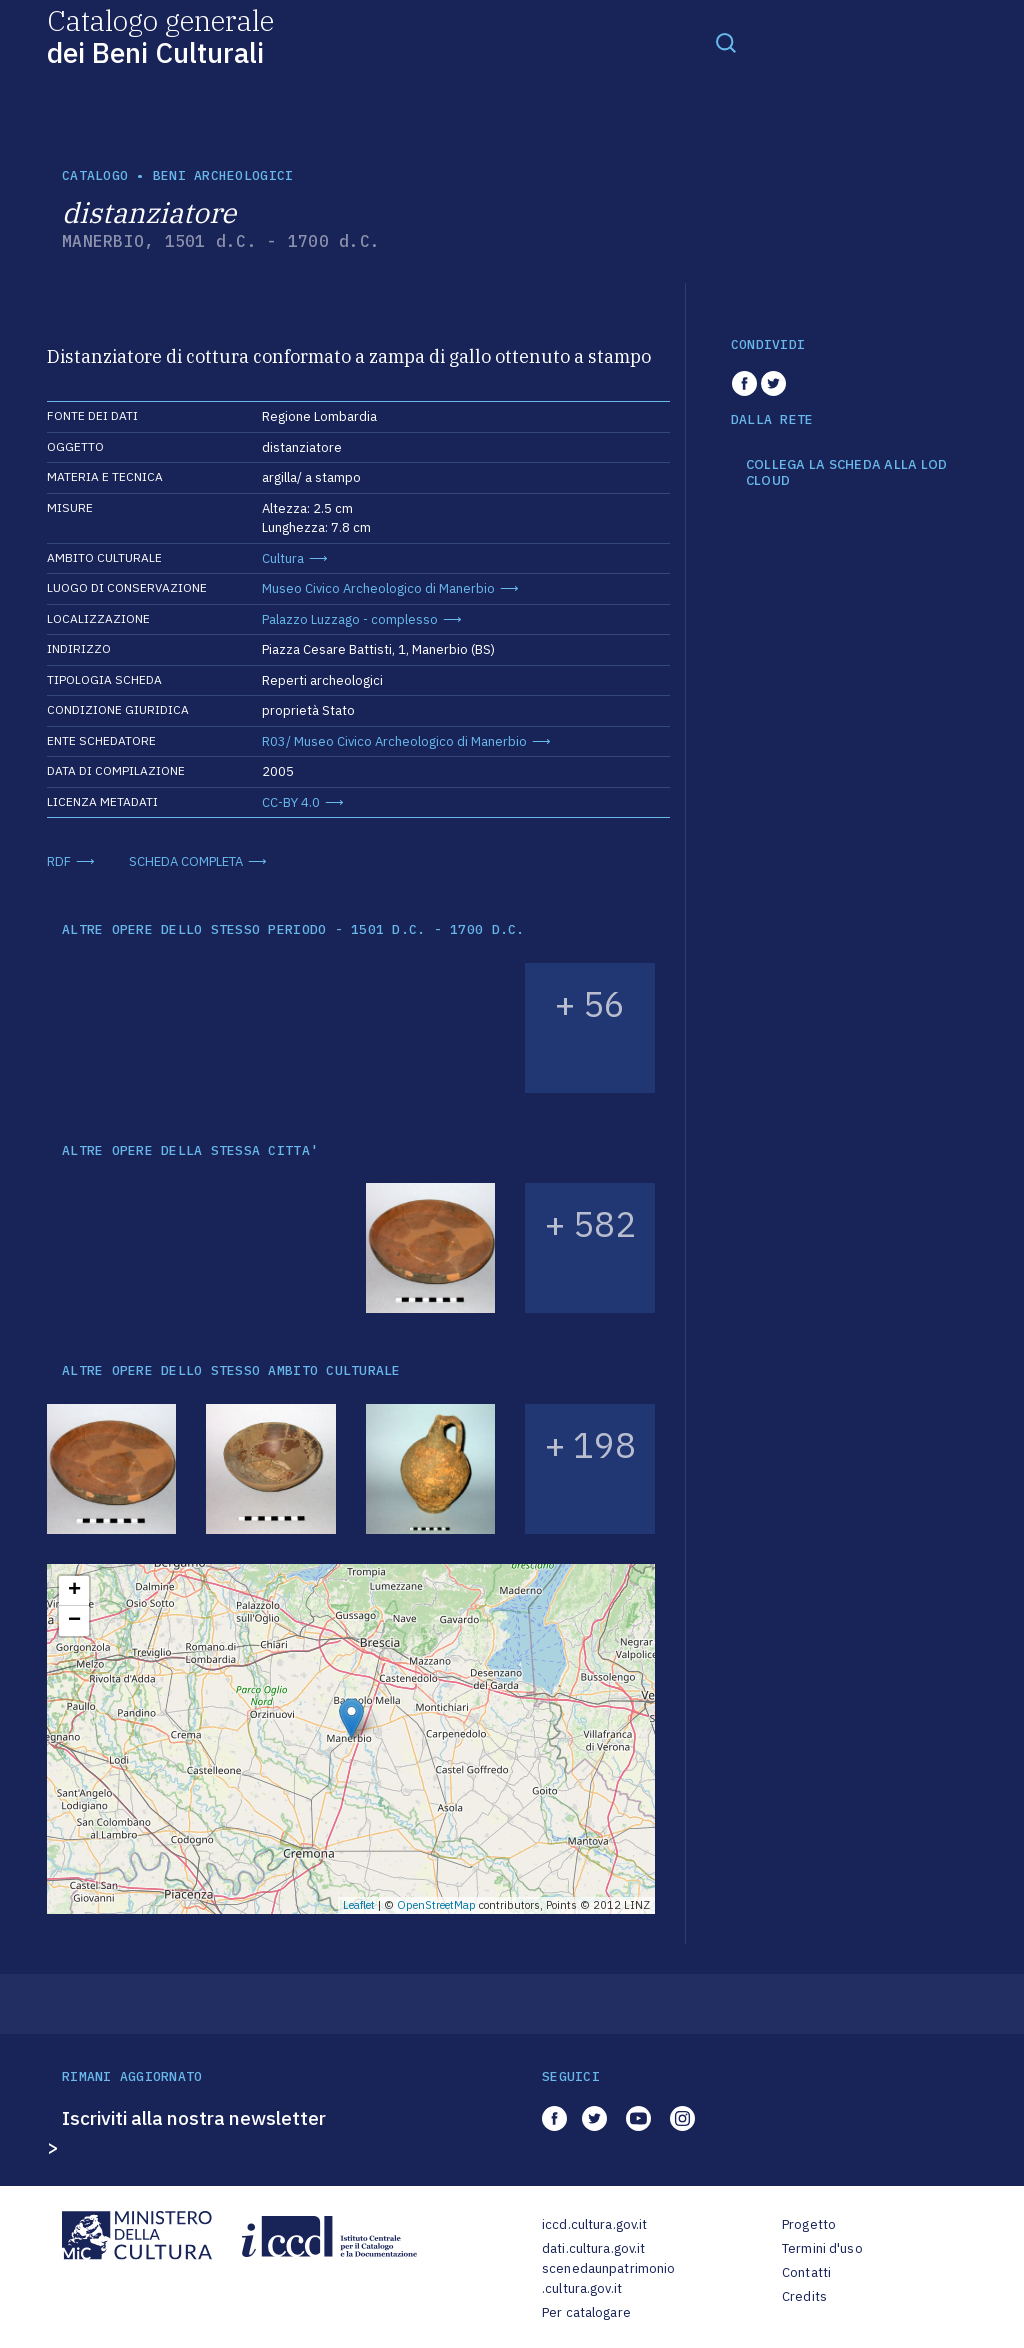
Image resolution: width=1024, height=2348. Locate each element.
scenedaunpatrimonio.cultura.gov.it (608, 2278)
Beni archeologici (223, 175)
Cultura (283, 558)
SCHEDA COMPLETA (186, 861)
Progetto (809, 2224)
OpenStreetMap (436, 1905)
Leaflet (359, 1905)
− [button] (74, 1621)
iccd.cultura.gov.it (594, 2224)
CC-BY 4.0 (291, 802)
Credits (804, 2296)
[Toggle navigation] (726, 42)
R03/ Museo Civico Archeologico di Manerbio (394, 741)
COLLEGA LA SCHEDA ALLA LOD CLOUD (847, 472)
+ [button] (74, 1591)
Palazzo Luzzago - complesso (350, 619)
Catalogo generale (160, 35)
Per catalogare (586, 2312)
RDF (59, 861)
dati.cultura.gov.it (593, 2248)
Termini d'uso (822, 2248)
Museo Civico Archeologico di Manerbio (378, 588)
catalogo (95, 175)
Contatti (806, 2272)
